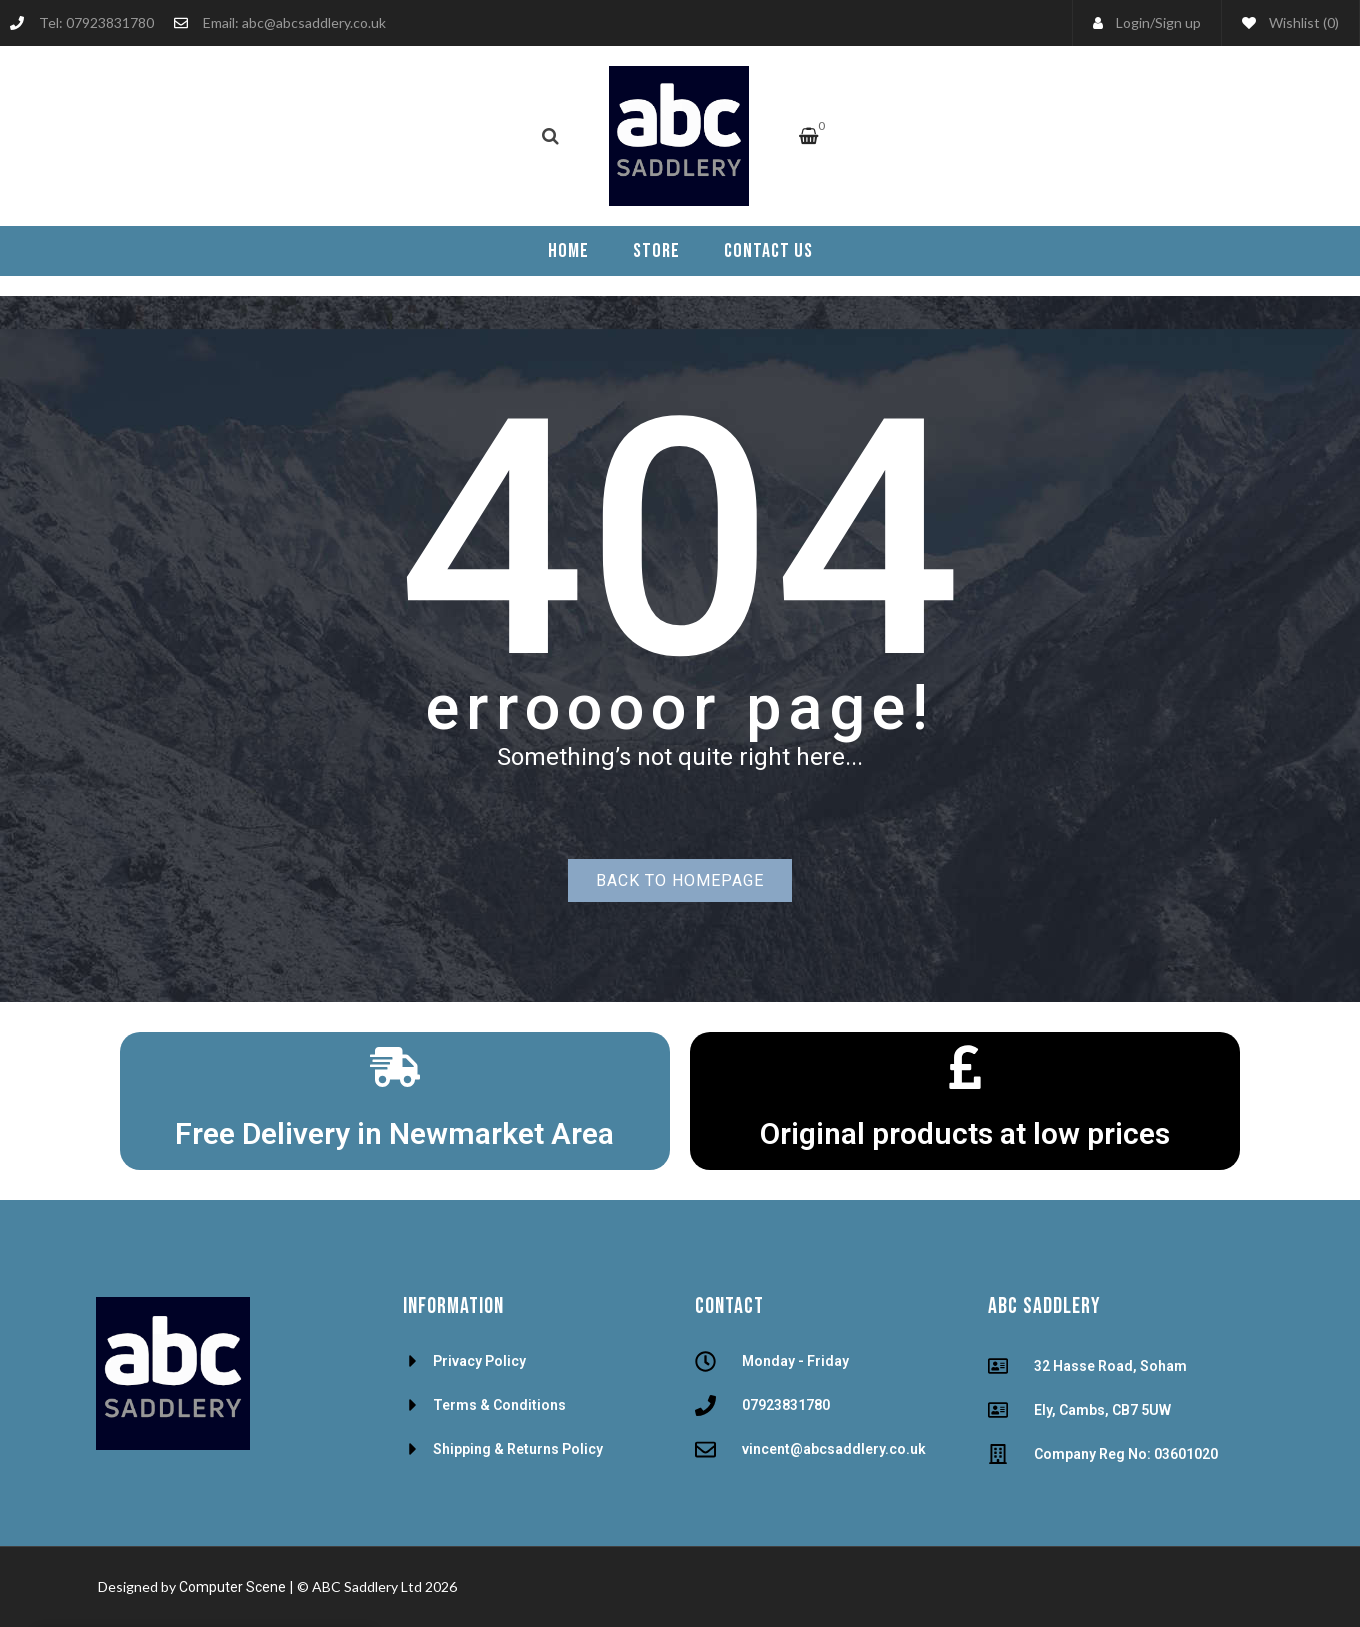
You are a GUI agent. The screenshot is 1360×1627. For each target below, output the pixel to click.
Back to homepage (680, 880)
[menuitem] (568, 251)
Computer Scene (234, 1587)
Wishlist (1290, 22)
